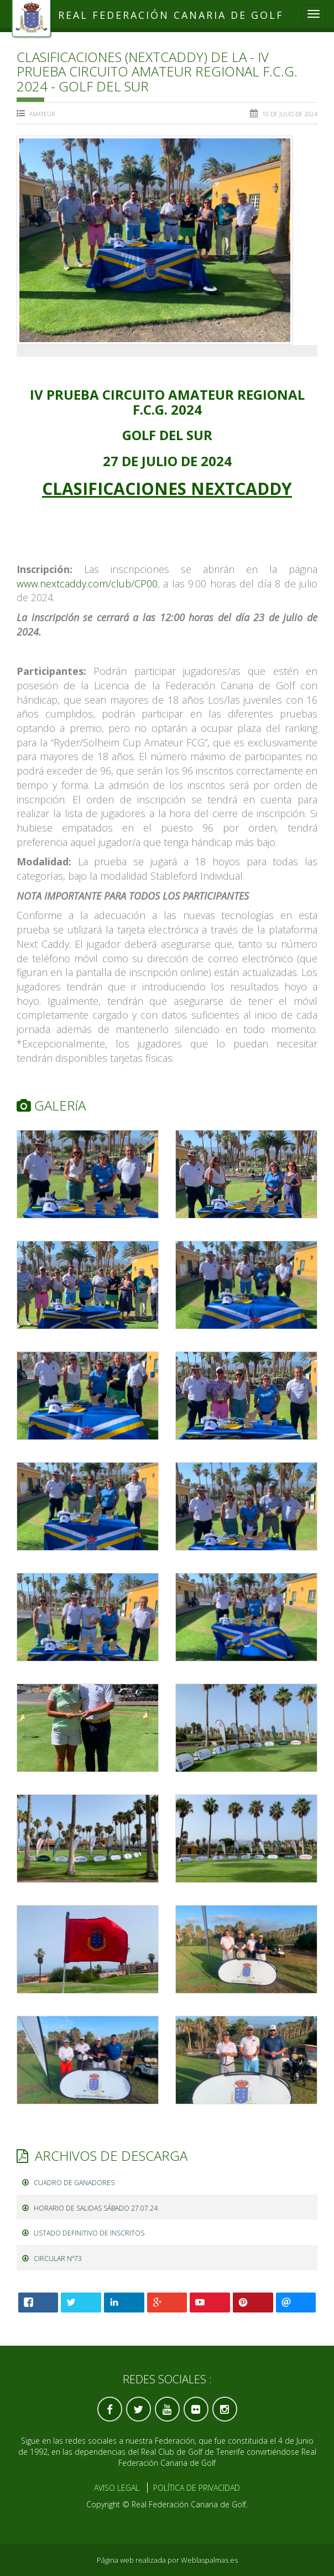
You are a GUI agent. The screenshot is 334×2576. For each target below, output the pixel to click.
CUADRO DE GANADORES (68, 2182)
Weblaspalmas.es (209, 2560)
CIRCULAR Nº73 (52, 2258)
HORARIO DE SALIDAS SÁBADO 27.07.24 (90, 2208)
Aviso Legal (116, 2487)
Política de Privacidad (196, 2487)
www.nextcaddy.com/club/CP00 (87, 583)
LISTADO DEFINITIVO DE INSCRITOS (83, 2233)
